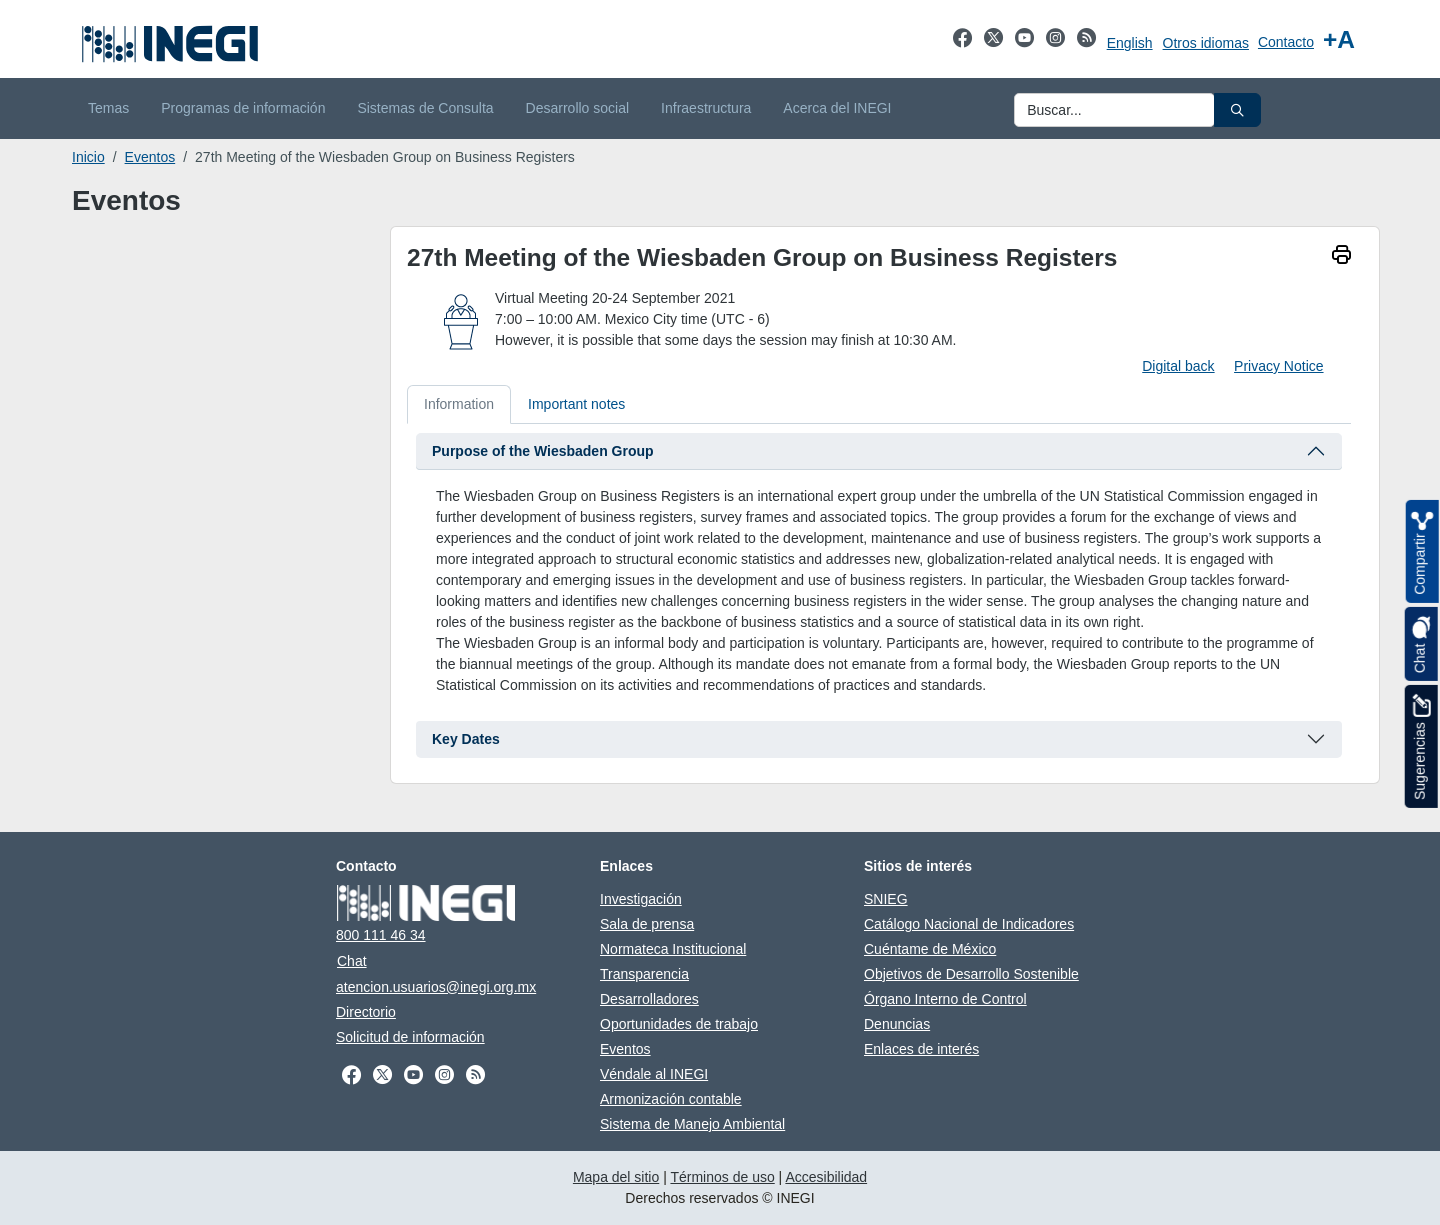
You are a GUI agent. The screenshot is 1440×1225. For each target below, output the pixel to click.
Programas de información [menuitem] (243, 108)
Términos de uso (722, 1177)
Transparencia (644, 974)
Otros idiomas (1206, 43)
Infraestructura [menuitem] (706, 108)
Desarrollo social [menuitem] (577, 108)
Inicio (88, 157)
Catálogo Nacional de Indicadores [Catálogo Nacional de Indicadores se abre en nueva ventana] (969, 924)
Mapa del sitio (616, 1177)
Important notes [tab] (576, 404)
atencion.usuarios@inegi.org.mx (436, 987)
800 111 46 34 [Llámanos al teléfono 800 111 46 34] (381, 935)
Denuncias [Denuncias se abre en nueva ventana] (897, 1024)
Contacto (1286, 42)
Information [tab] (459, 404)
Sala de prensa (647, 924)
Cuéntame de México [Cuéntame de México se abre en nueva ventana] (930, 949)
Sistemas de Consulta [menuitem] (425, 108)
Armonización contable (671, 1099)
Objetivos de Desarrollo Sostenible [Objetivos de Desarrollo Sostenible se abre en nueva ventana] (971, 974)
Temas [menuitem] (108, 108)
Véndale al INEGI (654, 1074)
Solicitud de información (410, 1037)
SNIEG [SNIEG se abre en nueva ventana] (886, 899)
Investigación (641, 899)
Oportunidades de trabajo (679, 1024)
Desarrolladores (649, 999)
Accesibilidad (826, 1177)
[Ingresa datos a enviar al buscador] (1114, 110)
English (1130, 43)
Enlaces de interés (921, 1049)
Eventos (150, 157)
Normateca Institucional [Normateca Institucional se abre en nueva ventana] (673, 949)
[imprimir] (1341, 257)
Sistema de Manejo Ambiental (692, 1124)
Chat (352, 961)
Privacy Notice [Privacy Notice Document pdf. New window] (1278, 366)
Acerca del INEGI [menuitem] (837, 108)
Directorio (366, 1012)
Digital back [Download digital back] (1178, 366)
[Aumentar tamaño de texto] (1339, 39)
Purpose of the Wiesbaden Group (543, 451)
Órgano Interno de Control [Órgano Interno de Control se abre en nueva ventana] (945, 999)
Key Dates (466, 739)
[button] (1237, 110)
